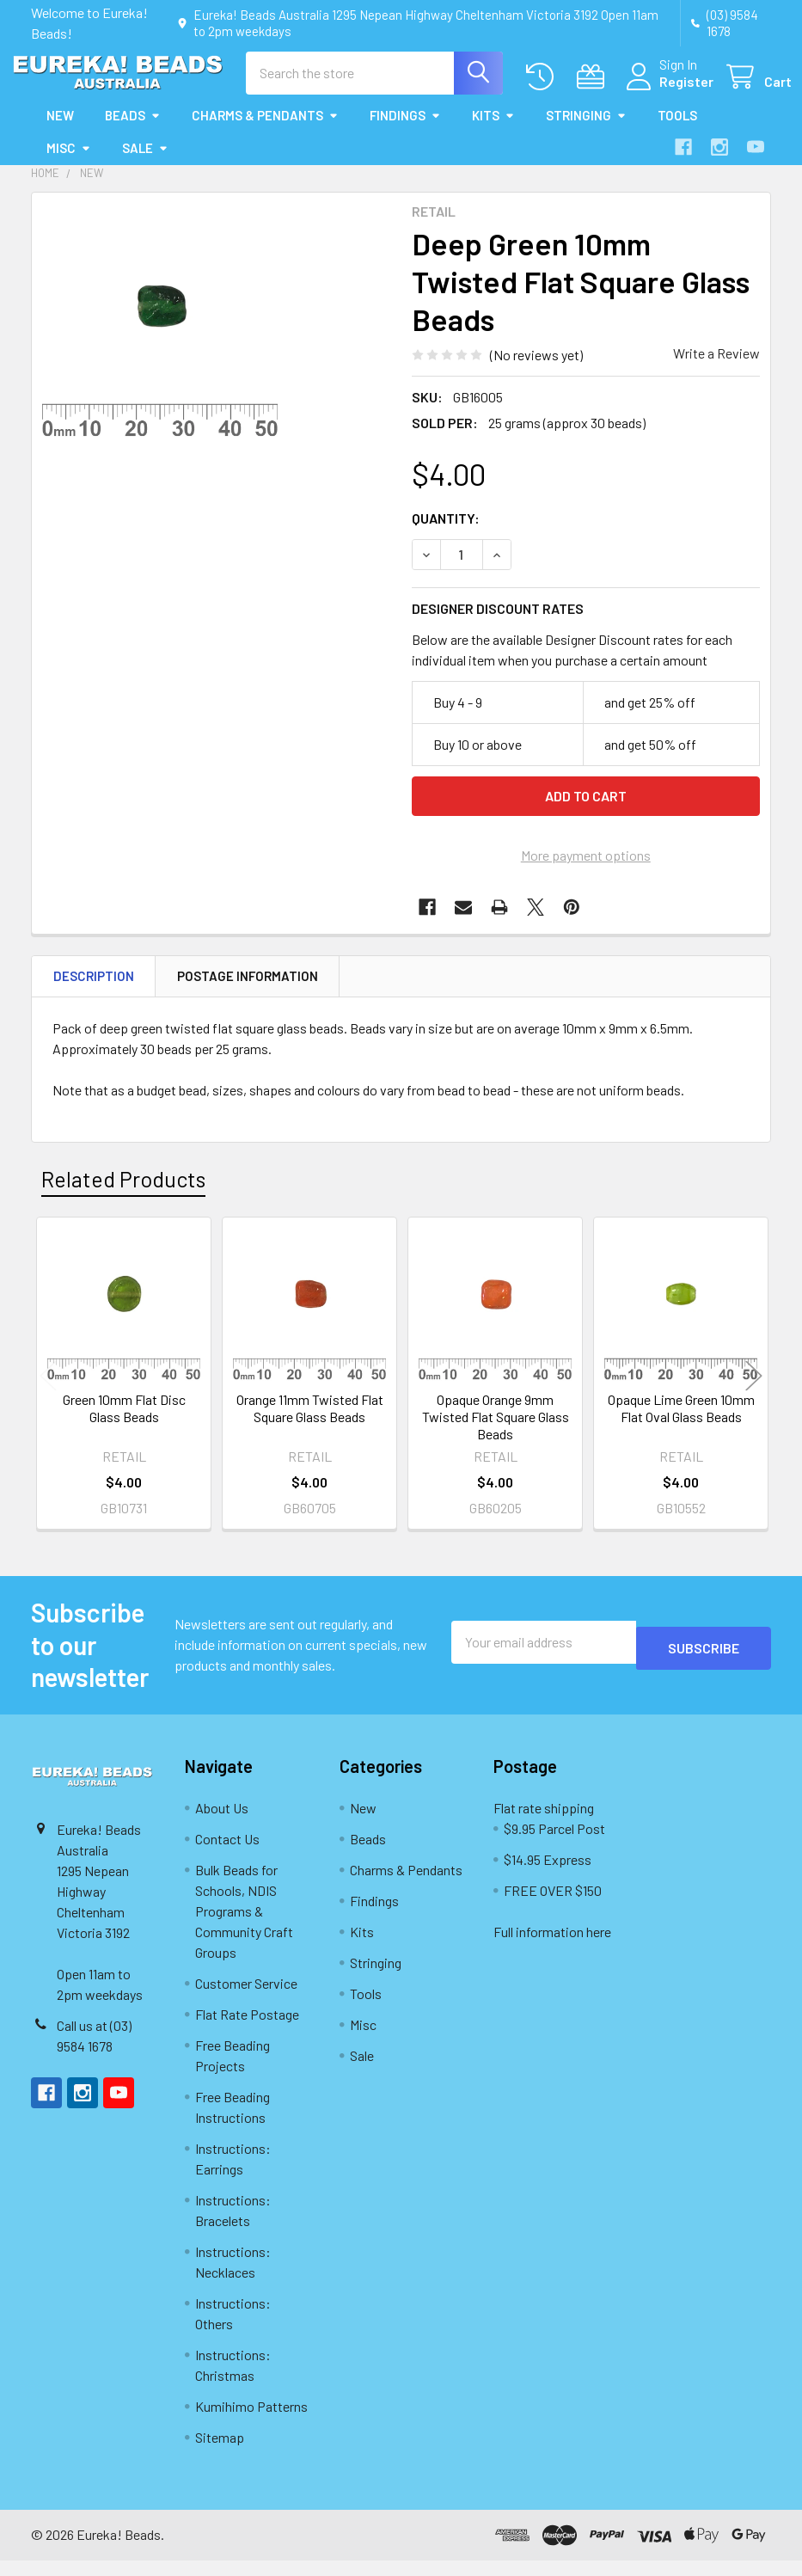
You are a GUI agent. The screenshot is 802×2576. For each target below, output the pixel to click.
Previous (48, 1391)
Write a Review (716, 368)
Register (666, 91)
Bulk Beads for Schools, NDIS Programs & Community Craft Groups (244, 1926)
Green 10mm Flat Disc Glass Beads (124, 1423)
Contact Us (227, 1854)
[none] (160, 336)
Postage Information (247, 991)
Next (754, 1391)
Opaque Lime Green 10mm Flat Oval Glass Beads (681, 1423)
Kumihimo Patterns (251, 2421)
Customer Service (246, 1998)
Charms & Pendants (265, 130)
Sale (145, 163)
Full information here (552, 1947)
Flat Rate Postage (247, 2029)
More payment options (586, 870)
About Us (221, 1823)
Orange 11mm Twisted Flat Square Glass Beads (309, 1423)
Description (93, 991)
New (60, 130)
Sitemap (219, 2452)
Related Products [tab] (123, 1194)
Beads (133, 130)
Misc (68, 163)
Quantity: (446, 533)
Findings (405, 130)
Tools (677, 130)
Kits (493, 130)
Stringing (586, 130)
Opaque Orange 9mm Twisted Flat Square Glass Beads (495, 1432)
